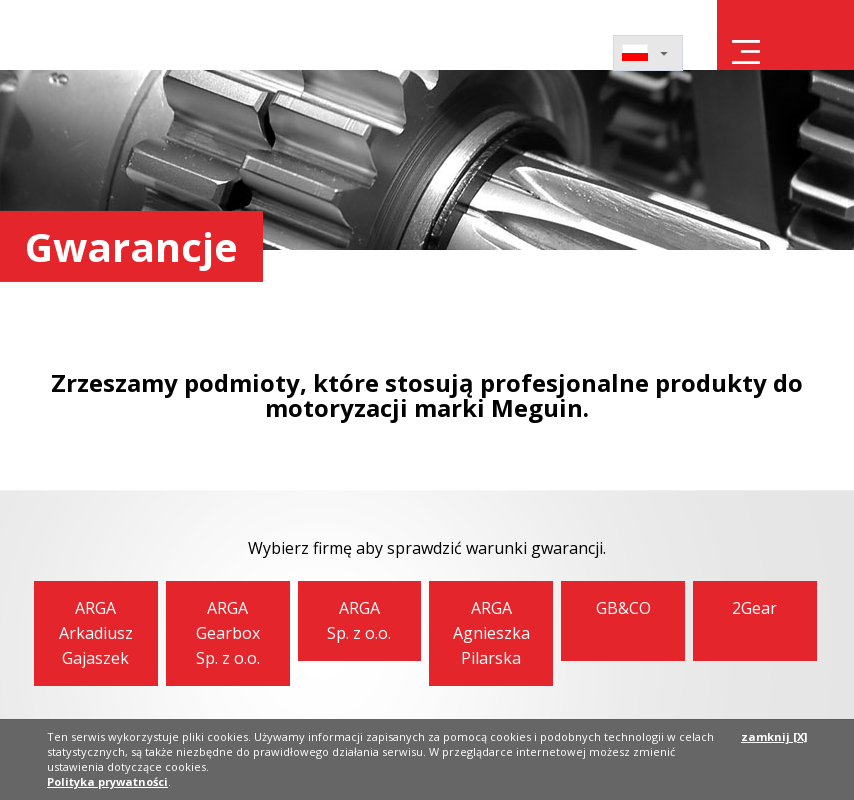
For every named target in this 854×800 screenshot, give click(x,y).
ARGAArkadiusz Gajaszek (96, 633)
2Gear (754, 608)
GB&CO (623, 608)
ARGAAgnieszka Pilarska (491, 633)
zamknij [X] (774, 736)
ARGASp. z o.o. (359, 620)
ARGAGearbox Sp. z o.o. (228, 633)
